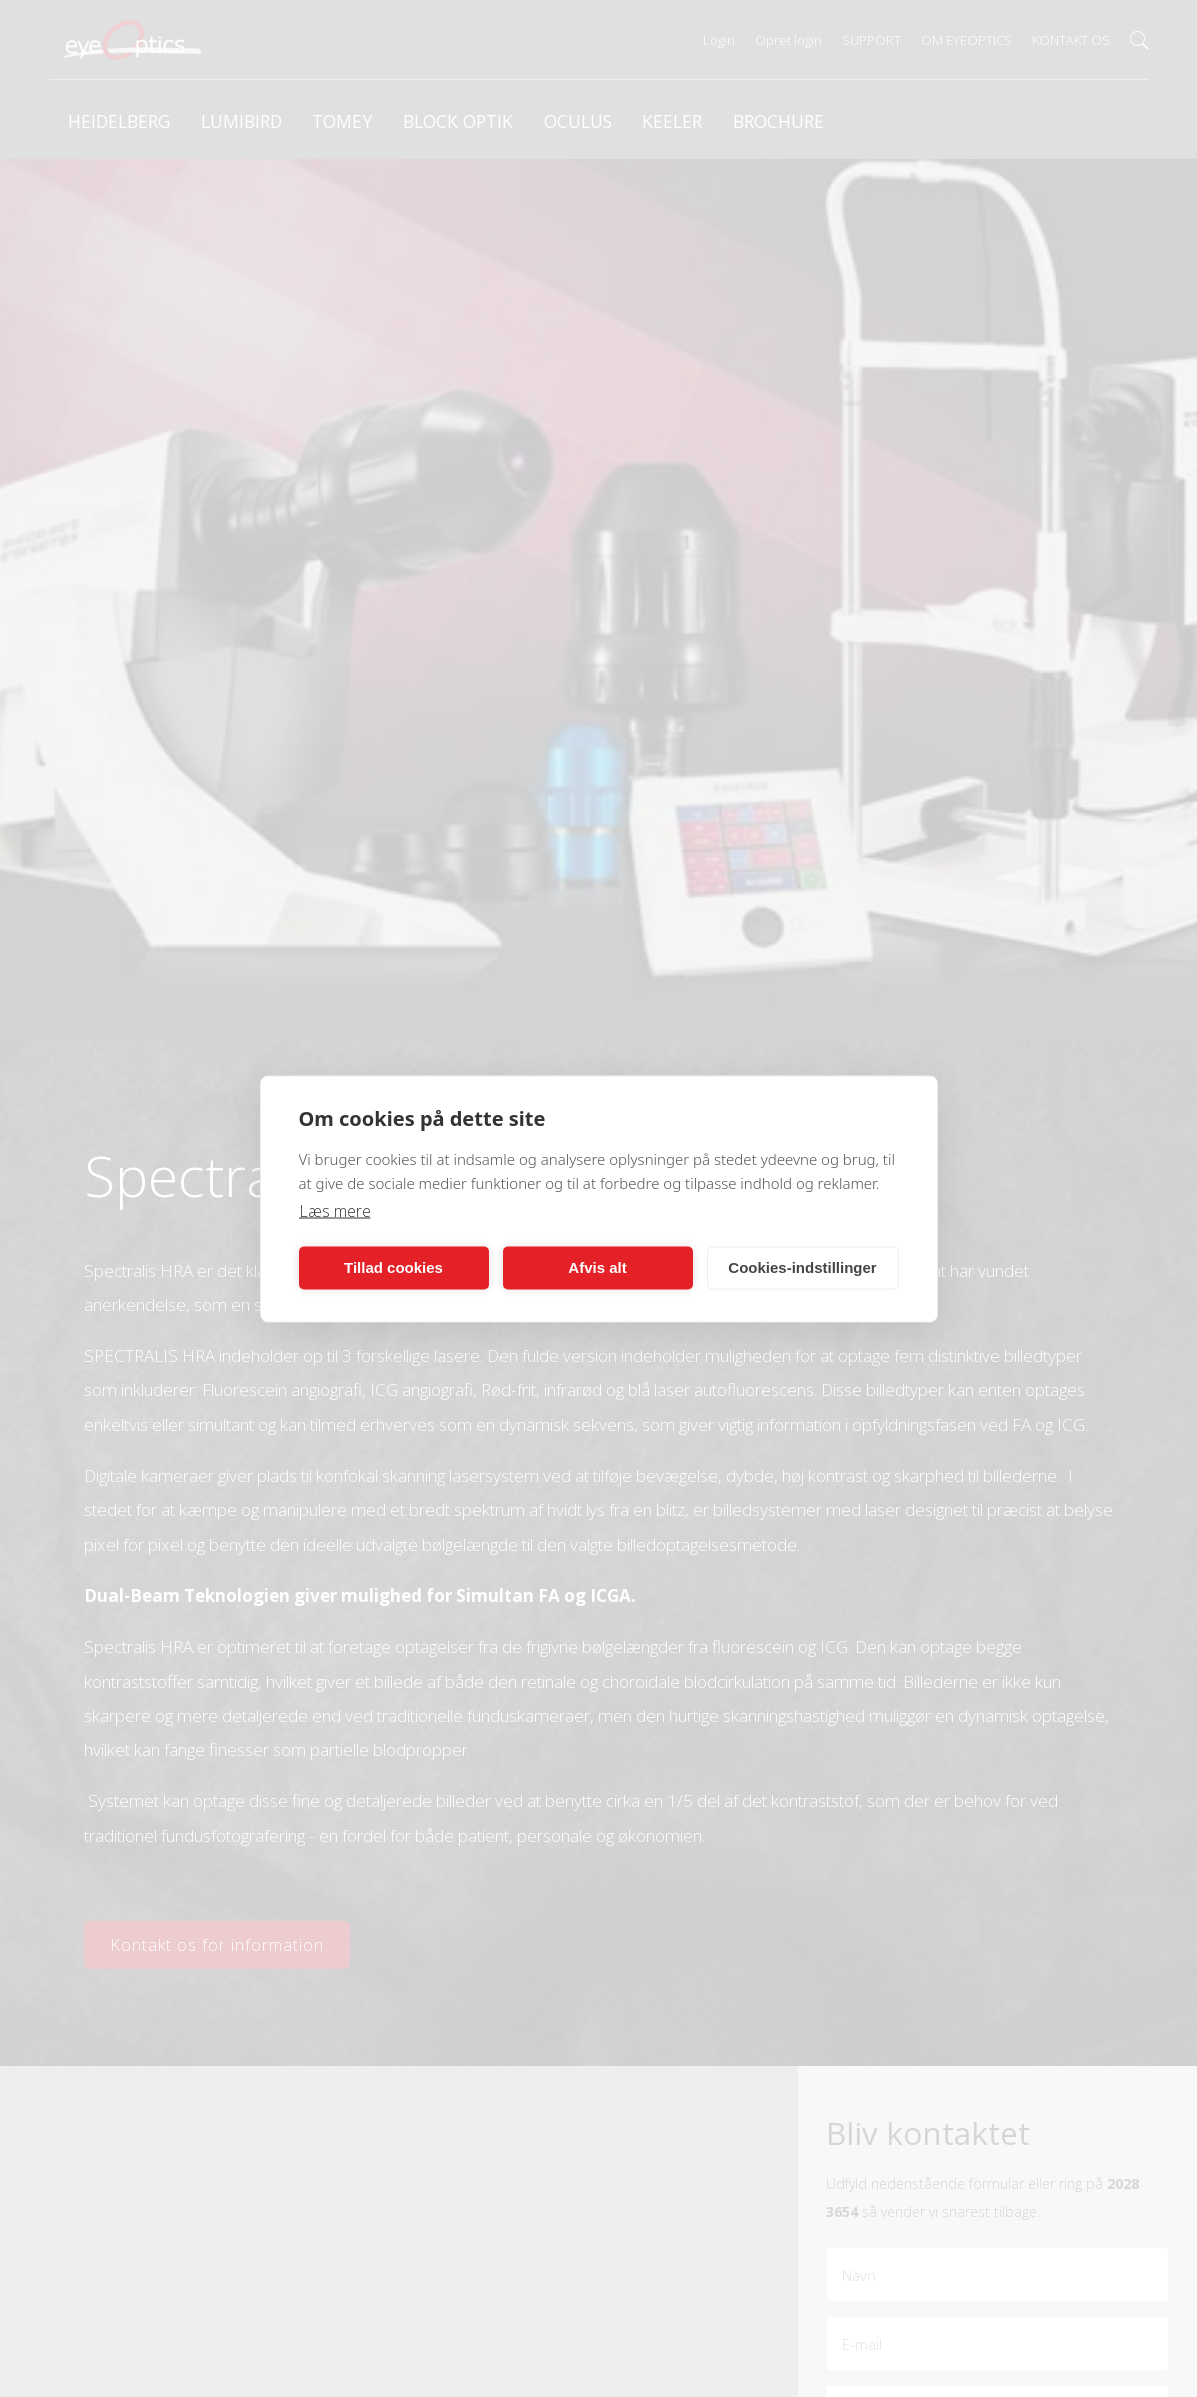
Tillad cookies (393, 1267)
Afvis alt (597, 1267)
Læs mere (335, 1210)
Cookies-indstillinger (802, 1267)
